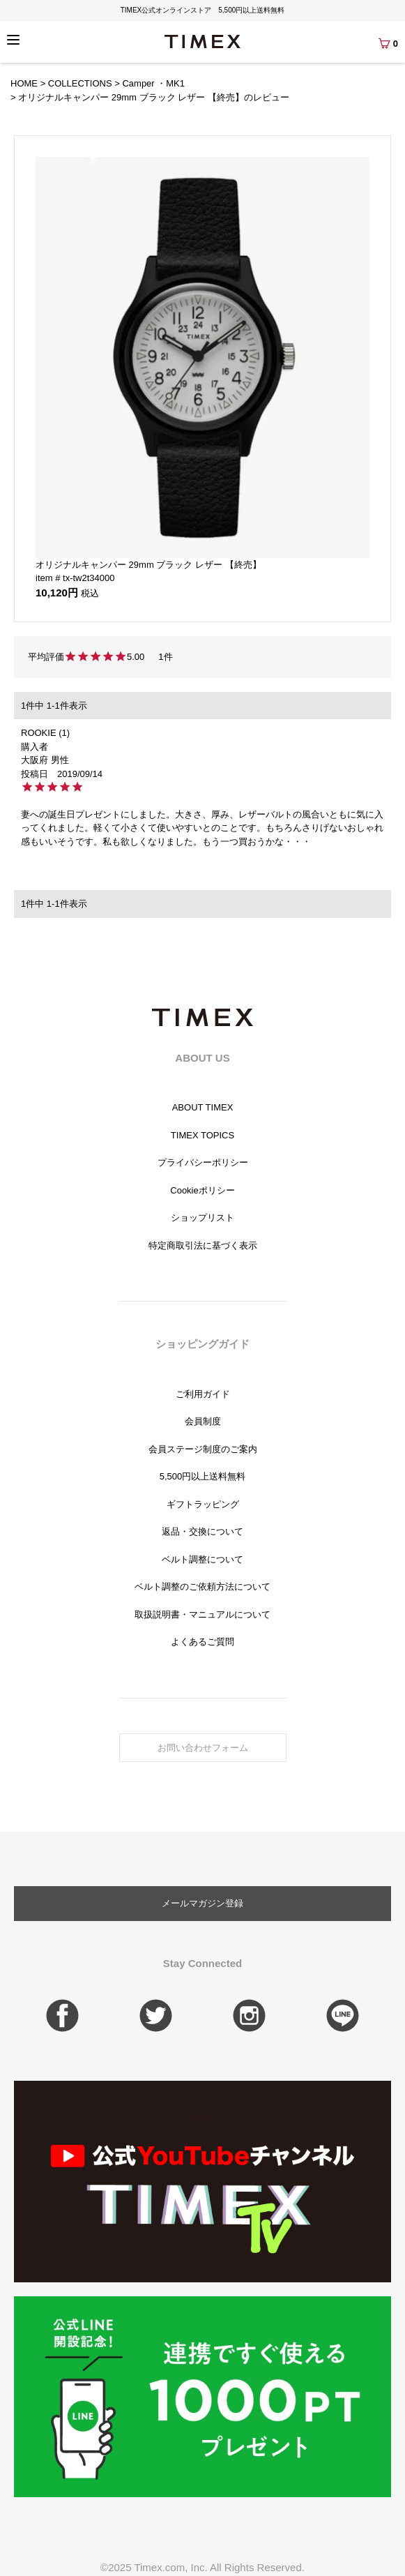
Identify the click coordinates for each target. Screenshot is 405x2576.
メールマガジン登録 (202, 1903)
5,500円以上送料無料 (203, 1476)
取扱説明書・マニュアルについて (202, 1614)
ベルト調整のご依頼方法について (202, 1586)
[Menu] (13, 40)
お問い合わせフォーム (203, 1747)
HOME (24, 83)
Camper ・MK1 (153, 83)
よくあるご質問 (202, 1641)
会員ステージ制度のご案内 (202, 1449)
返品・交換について (202, 1531)
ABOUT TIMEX (203, 1107)
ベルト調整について (202, 1559)
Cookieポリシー (202, 1190)
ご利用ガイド (203, 1394)
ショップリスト (202, 1217)
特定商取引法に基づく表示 (202, 1245)
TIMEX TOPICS (202, 1135)
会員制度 (203, 1421)
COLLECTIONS (80, 83)
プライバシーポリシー (203, 1162)
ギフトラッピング (203, 1504)
